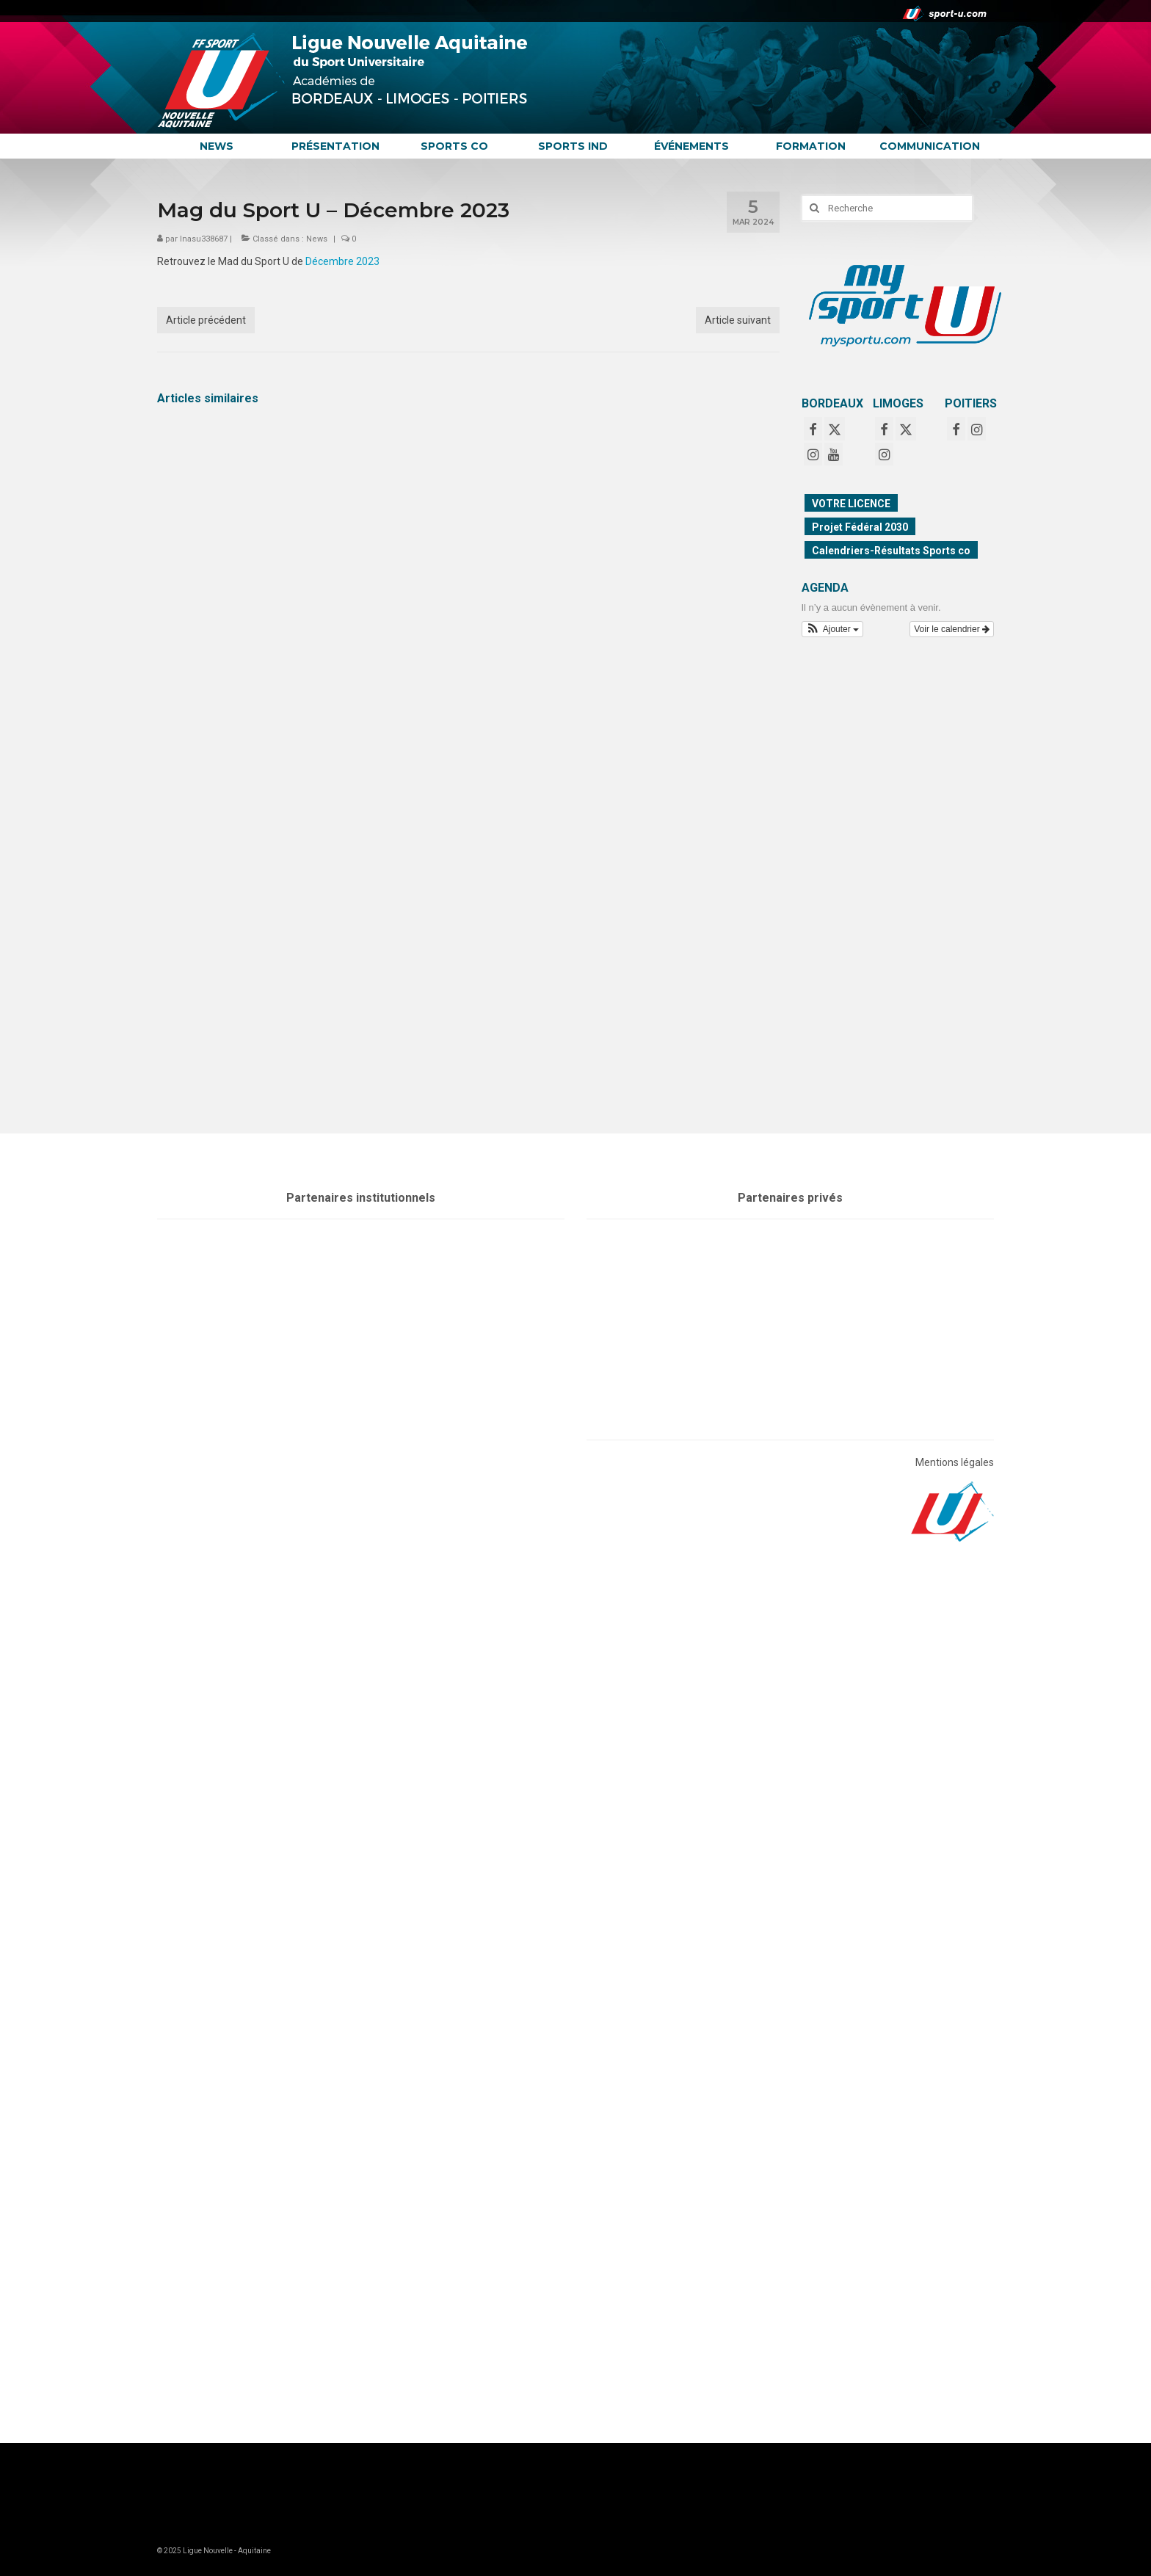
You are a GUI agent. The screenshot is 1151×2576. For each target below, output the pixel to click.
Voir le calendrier (952, 629)
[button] (832, 629)
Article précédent (206, 320)
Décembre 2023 (342, 261)
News (316, 239)
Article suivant (738, 320)
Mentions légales (954, 1462)
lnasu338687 (204, 239)
